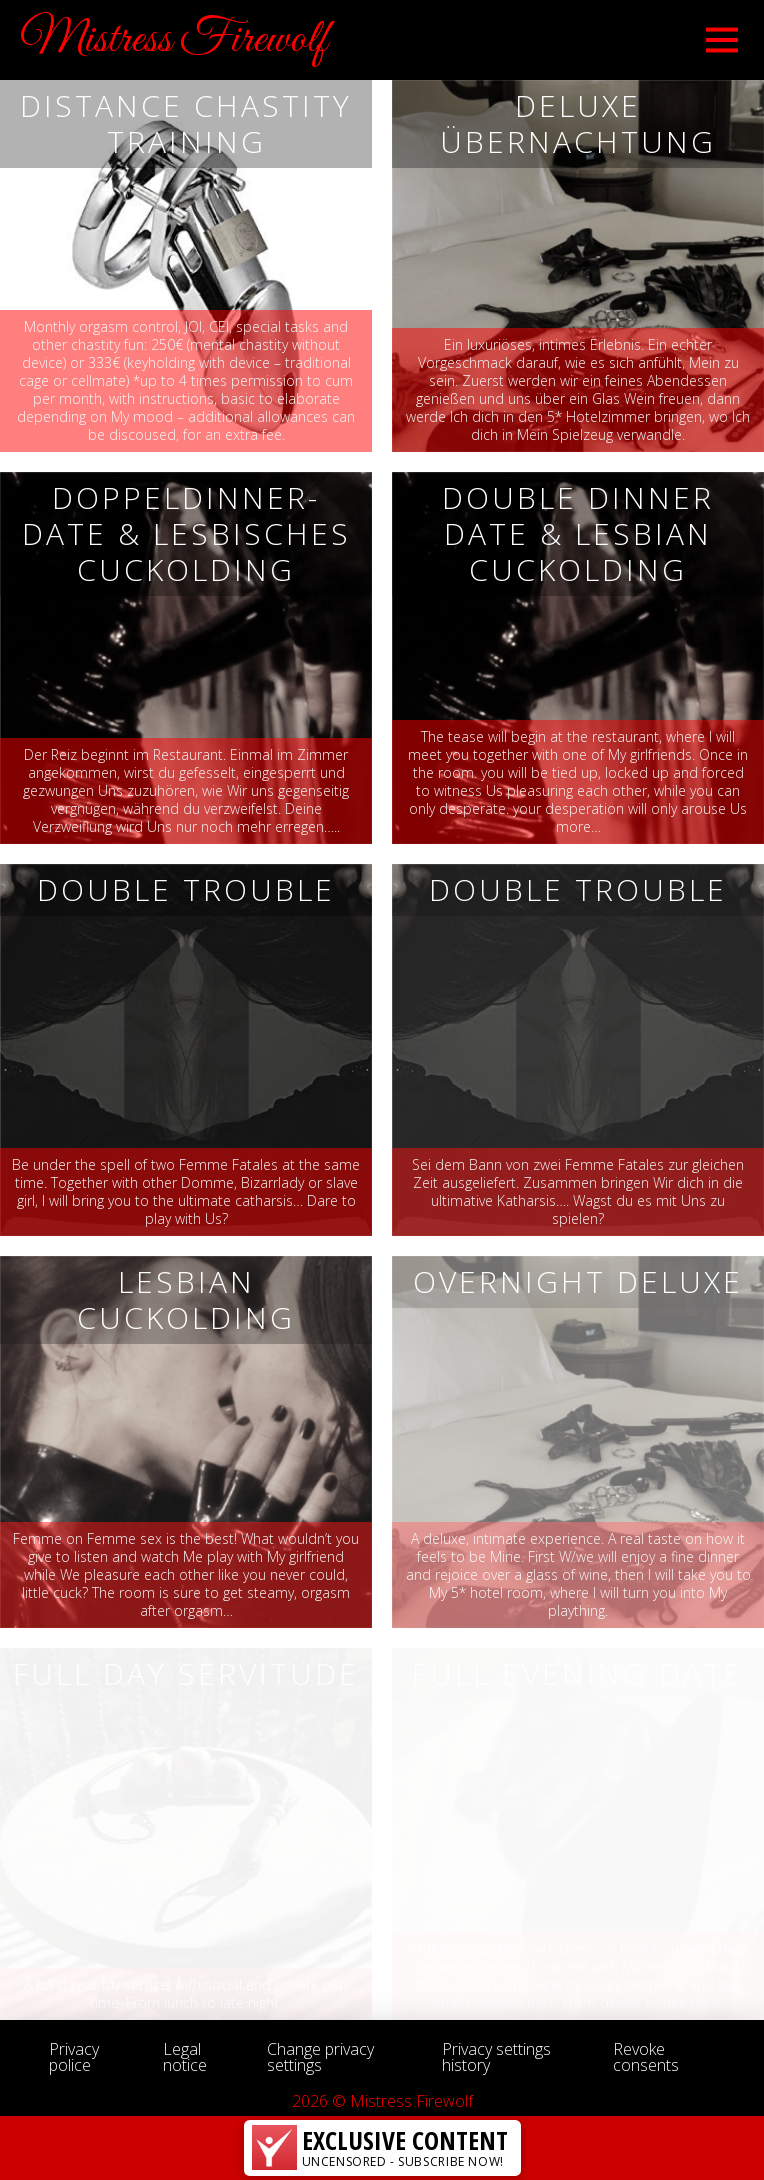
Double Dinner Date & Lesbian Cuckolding (578, 533)
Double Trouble (186, 889)
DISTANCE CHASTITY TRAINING (186, 123)
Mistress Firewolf (173, 40)
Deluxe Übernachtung (578, 123)
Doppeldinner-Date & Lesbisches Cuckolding (186, 533)
